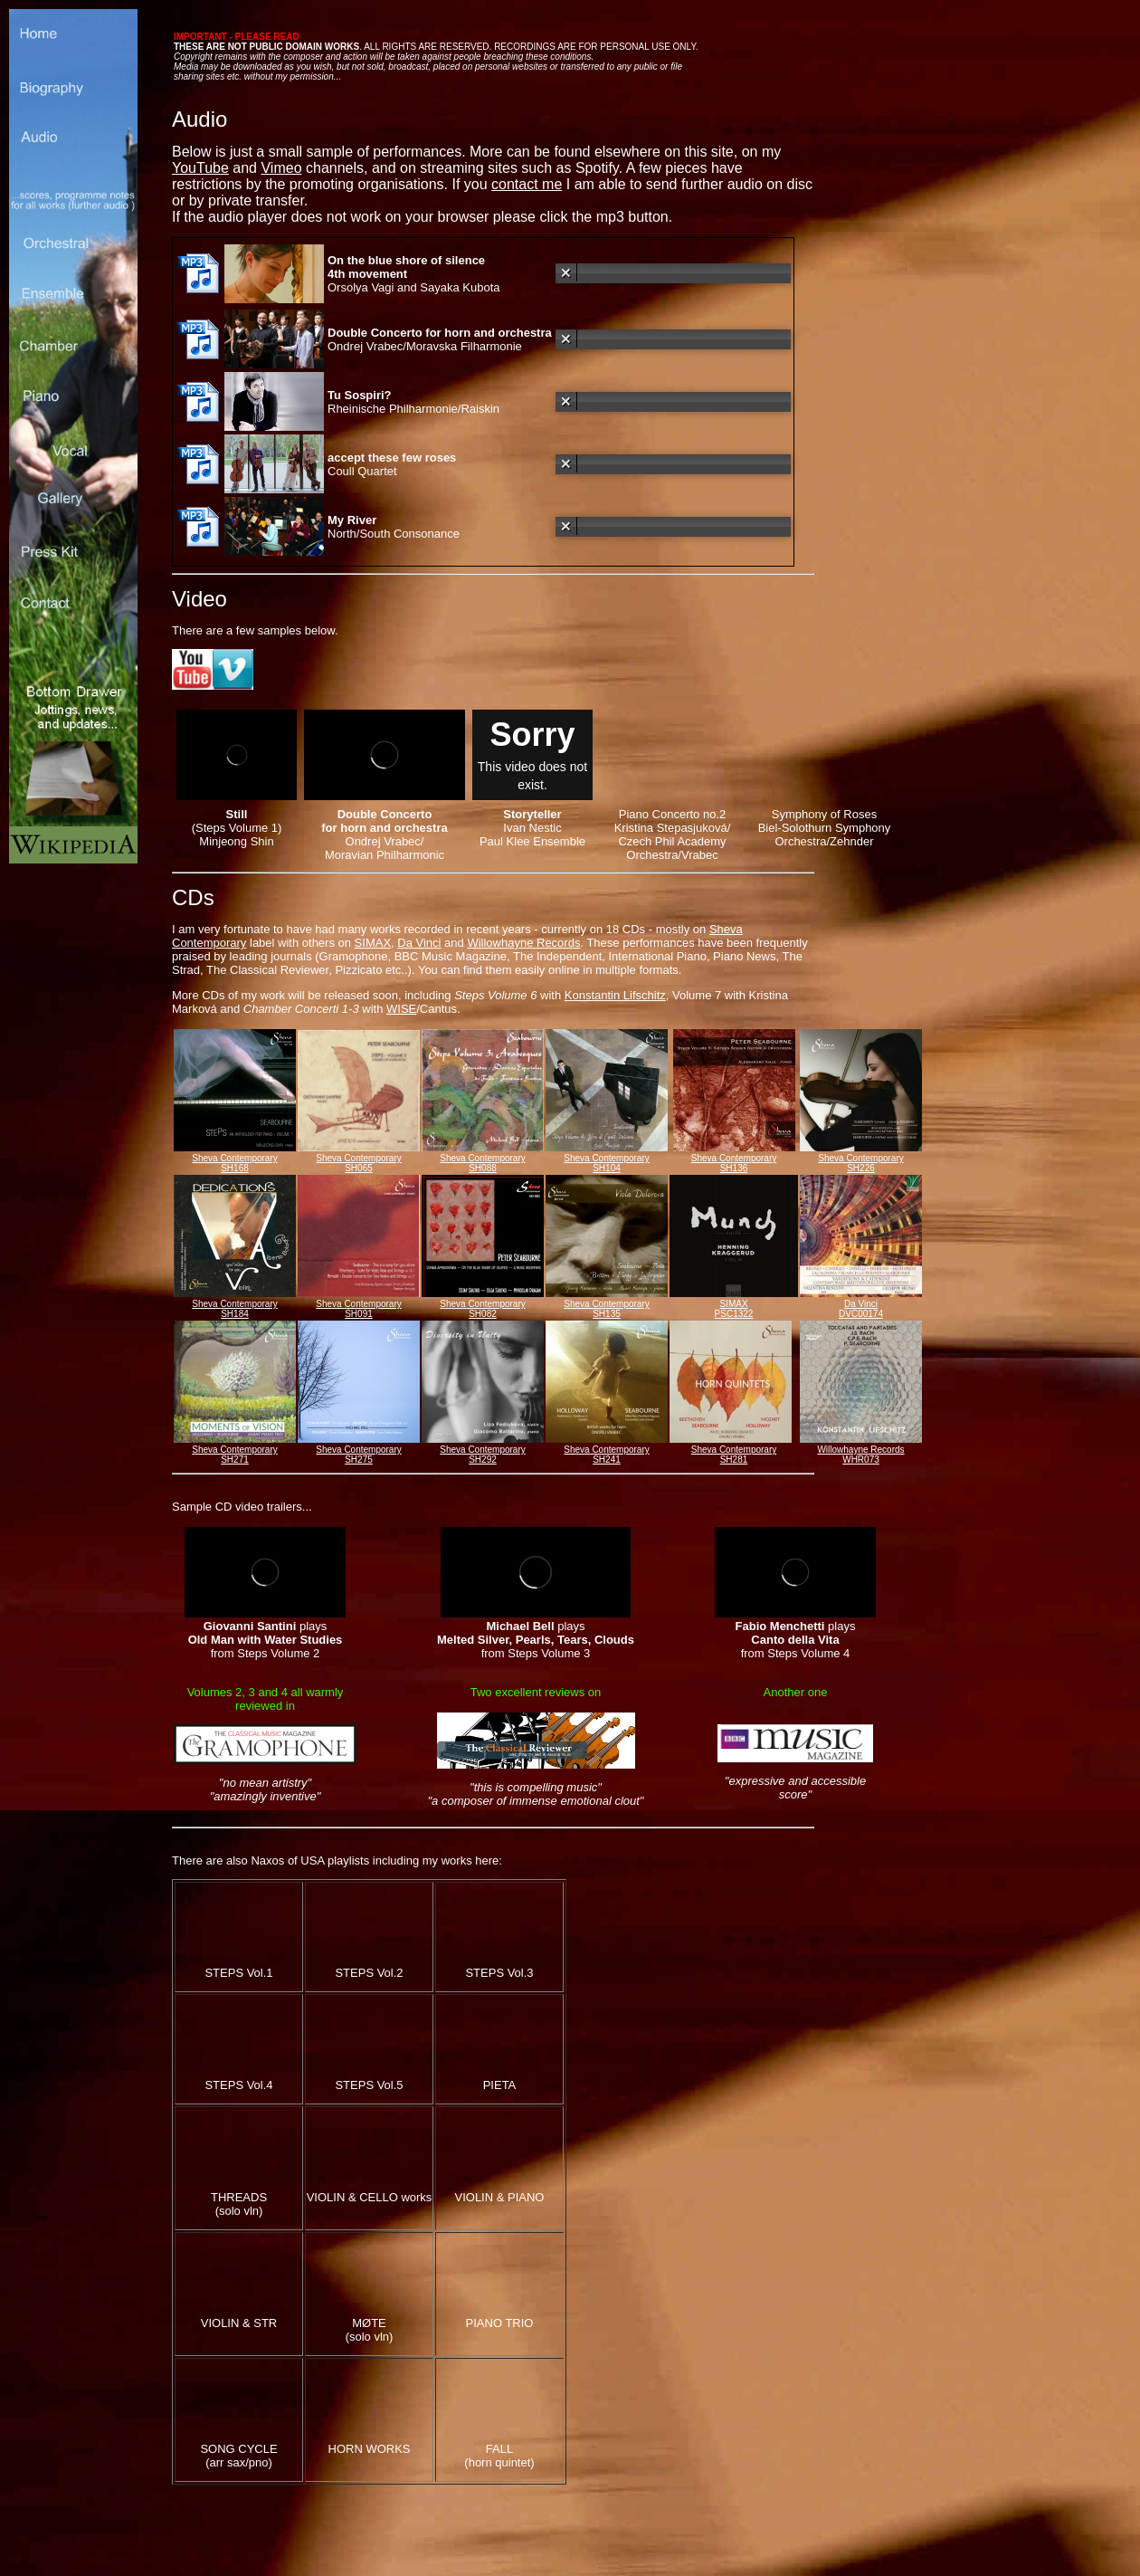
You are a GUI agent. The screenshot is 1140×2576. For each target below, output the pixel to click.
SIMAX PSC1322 (734, 1309)
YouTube (200, 168)
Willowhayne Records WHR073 (860, 1455)
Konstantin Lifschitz (615, 995)
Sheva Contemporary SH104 (607, 1163)
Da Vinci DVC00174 (861, 1309)
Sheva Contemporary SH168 (235, 1163)
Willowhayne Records (523, 942)
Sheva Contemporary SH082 (483, 1309)
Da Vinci (419, 942)
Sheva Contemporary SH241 (607, 1455)
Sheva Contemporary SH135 (607, 1309)
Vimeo (281, 168)
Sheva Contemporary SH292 (483, 1455)
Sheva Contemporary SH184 (235, 1309)
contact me (526, 184)
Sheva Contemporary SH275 (359, 1455)
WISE (401, 1009)
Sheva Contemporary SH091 (359, 1309)
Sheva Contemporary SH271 (235, 1455)
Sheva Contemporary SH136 (734, 1163)
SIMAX (373, 942)
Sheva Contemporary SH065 (359, 1163)
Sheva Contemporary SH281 (734, 1455)
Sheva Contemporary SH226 (861, 1163)
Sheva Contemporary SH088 (483, 1163)
